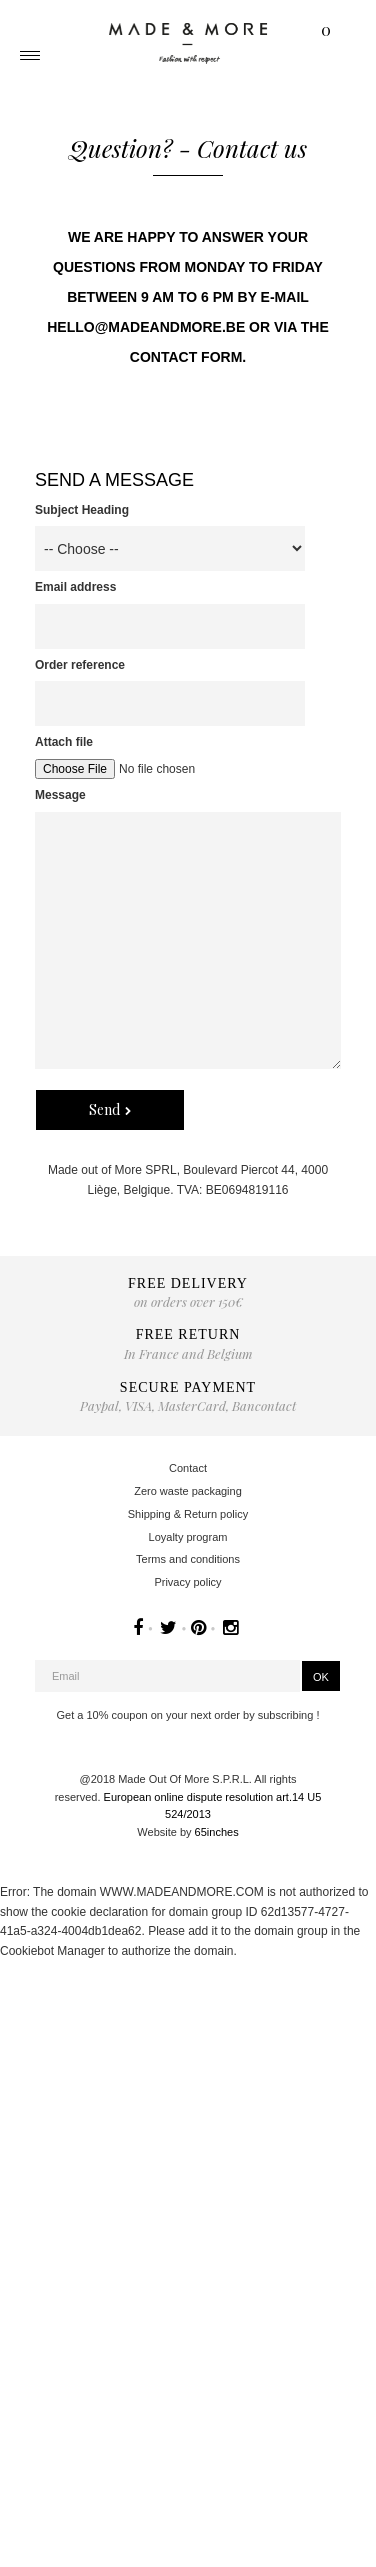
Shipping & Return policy (188, 1514)
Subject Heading (82, 510)
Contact (188, 1468)
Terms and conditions (188, 1559)
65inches (217, 1832)
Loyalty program (188, 1537)
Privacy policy (187, 1582)
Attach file (64, 742)
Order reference (80, 665)
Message (60, 795)
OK (321, 1677)
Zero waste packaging (188, 1491)
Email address (75, 587)
